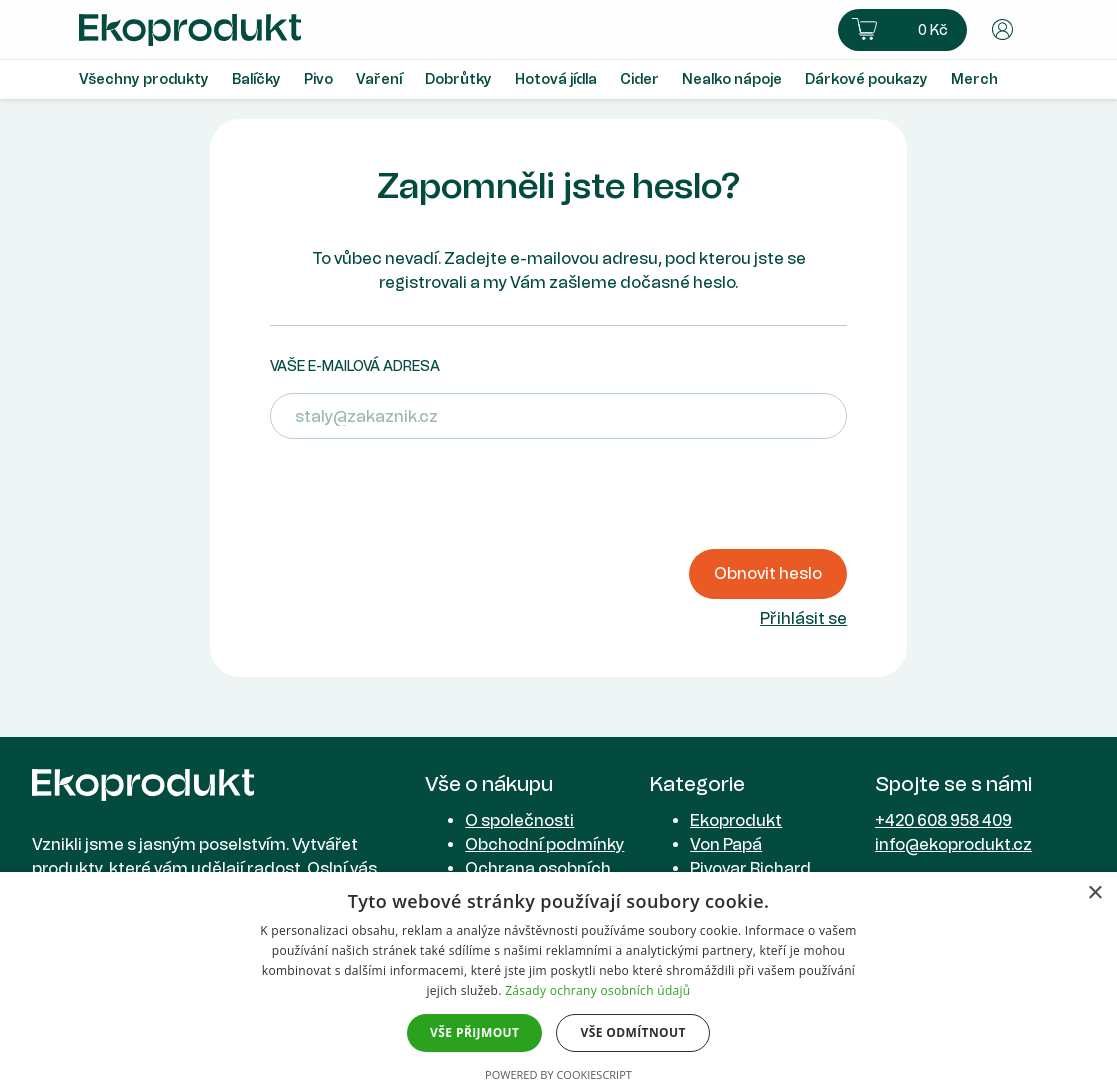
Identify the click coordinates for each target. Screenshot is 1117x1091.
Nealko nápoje (732, 79)
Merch (974, 79)
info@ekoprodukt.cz (953, 844)
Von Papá (726, 844)
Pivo (318, 79)
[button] (902, 30)
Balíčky (256, 79)
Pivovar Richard (750, 868)
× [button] (1094, 893)
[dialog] (558, 981)
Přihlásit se (803, 618)
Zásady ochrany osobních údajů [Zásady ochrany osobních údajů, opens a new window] (597, 990)
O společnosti (519, 820)
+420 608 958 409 (943, 820)
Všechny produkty (144, 79)
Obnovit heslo (768, 573)
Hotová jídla (556, 79)
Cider (639, 79)
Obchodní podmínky (544, 844)
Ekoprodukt (736, 820)
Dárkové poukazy (866, 79)
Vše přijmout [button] (474, 1032)
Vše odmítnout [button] (632, 1032)
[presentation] (422, 494)
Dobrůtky (458, 79)
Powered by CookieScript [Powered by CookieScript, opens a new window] (558, 1074)
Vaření (379, 79)
